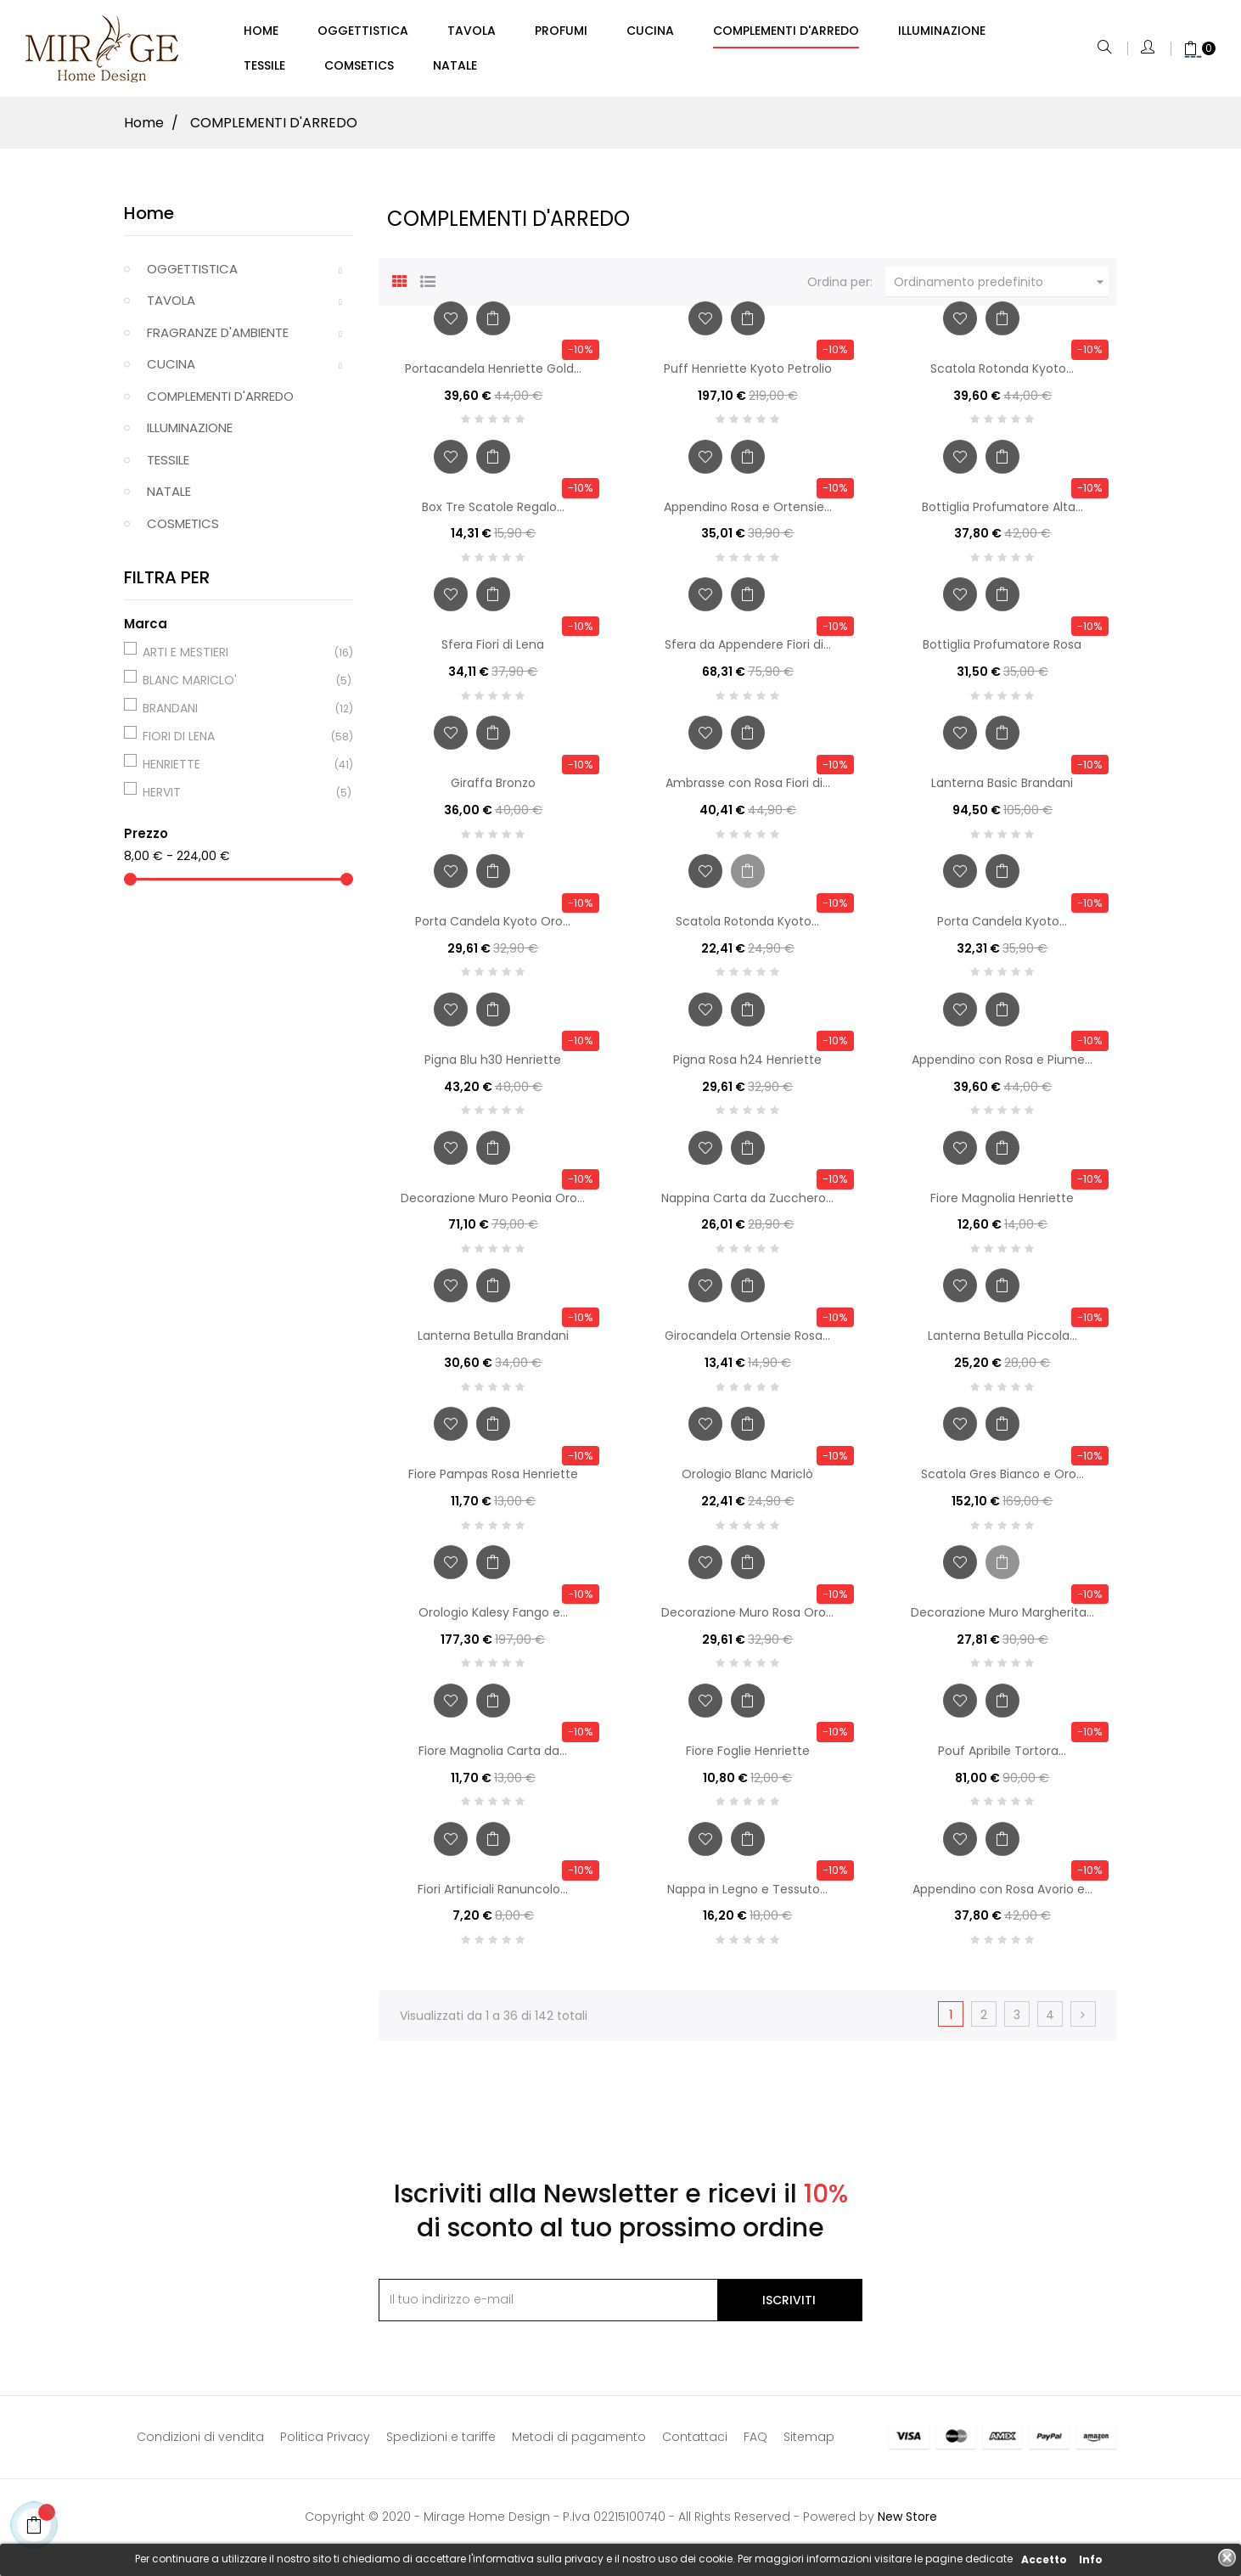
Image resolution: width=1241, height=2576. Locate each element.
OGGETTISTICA (192, 276)
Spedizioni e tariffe (441, 2444)
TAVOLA (171, 308)
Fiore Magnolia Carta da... (492, 1758)
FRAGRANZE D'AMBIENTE (218, 340)
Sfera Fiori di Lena (492, 652)
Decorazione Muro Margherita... (1002, 1619)
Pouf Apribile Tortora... (1002, 1758)
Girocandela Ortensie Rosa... (747, 1343)
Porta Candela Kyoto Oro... (492, 928)
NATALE (169, 499)
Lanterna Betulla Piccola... (1002, 1343)
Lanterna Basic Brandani (1002, 790)
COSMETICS (183, 531)
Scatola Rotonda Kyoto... (1002, 376)
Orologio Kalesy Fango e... (493, 1619)
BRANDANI (236, 715)
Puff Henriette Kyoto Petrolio (748, 376)
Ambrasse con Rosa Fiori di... (747, 790)
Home (149, 221)
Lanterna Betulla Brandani (493, 1343)
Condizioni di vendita (200, 2444)
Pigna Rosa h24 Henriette (747, 1067)
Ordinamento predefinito (1001, 289)
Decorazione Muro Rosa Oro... (747, 1619)
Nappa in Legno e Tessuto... (747, 1896)
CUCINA (171, 371)
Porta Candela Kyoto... (1002, 928)
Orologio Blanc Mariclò (747, 1481)
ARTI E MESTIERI (236, 659)
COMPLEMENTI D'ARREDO (220, 404)
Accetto (1044, 2559)
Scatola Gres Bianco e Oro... (1002, 1481)
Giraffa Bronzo (493, 790)
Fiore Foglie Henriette (748, 1758)
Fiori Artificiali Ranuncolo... (493, 1896)
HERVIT (236, 799)
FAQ (755, 2444)
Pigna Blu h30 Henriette (492, 1067)
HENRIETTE (236, 771)
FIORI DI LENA (236, 743)
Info (1091, 2559)
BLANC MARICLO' (236, 687)
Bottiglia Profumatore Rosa (1002, 652)
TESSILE (168, 467)
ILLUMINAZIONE (190, 435)
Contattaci (694, 2444)
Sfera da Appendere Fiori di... (748, 652)
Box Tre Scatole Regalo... (493, 514)
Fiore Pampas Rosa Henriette (493, 1481)
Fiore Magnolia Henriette (1002, 1205)
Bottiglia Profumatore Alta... (1002, 514)
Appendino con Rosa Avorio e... (1002, 1896)
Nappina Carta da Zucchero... (747, 1205)
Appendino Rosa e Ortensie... (748, 514)
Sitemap (808, 2444)
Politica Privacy (325, 2444)
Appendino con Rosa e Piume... (1002, 1067)
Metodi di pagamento (579, 2444)
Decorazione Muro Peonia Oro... (493, 1205)
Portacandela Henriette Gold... (493, 376)
